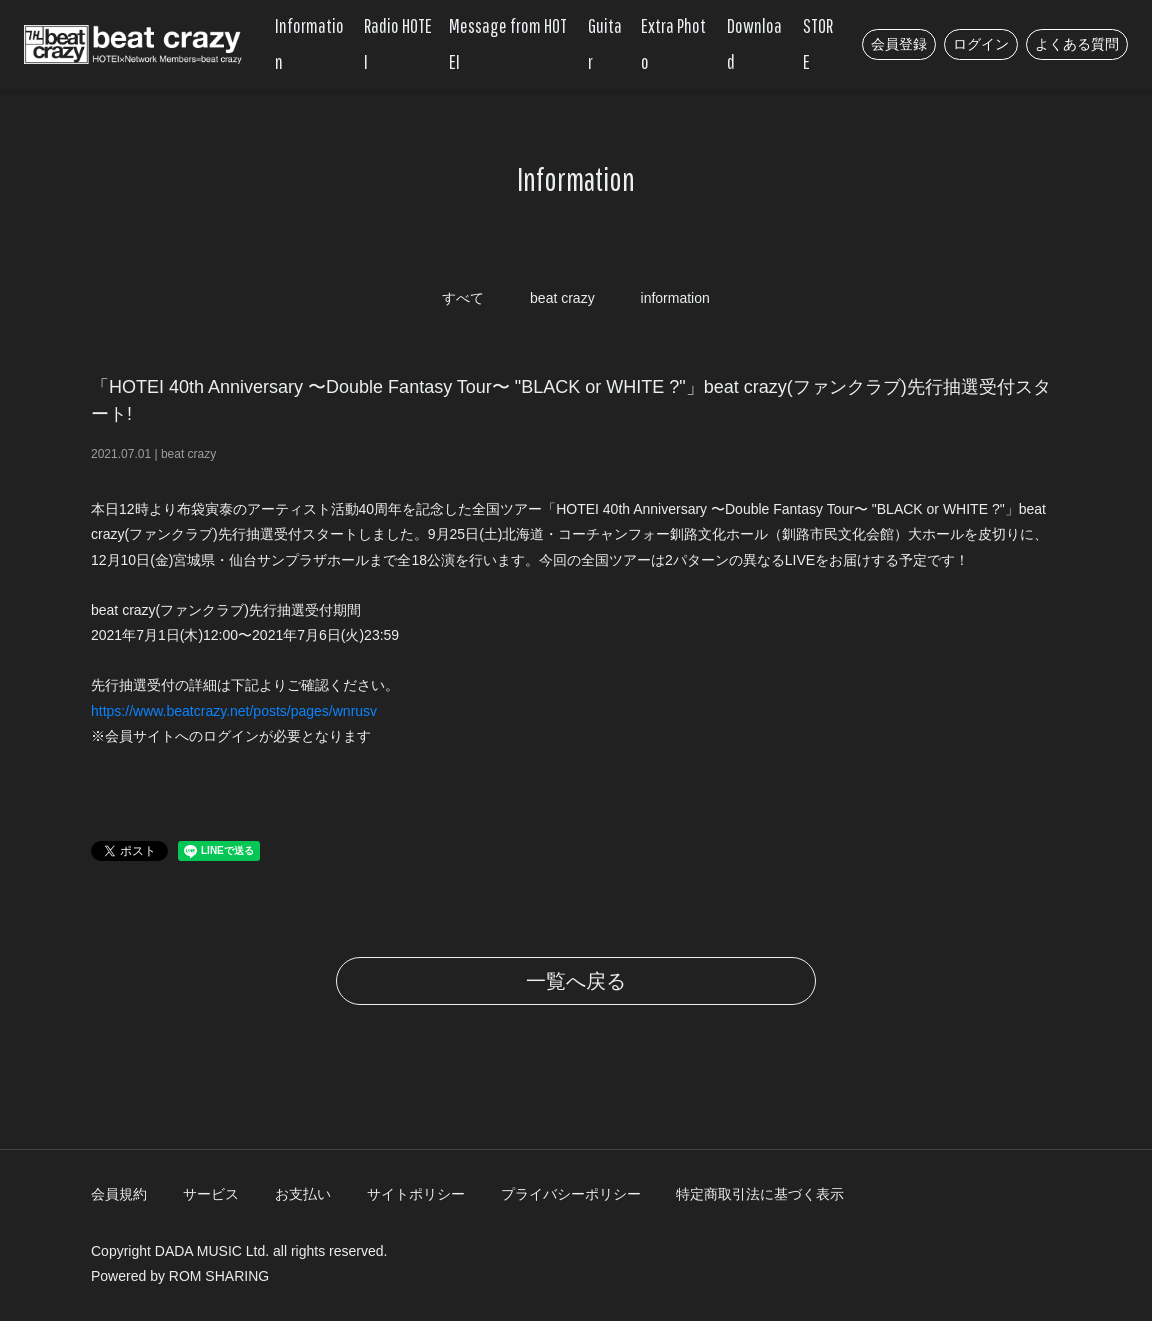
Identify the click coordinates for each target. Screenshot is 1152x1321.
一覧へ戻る (576, 981)
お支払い (303, 1194)
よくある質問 (1077, 44)
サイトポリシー (416, 1194)
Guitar (605, 43)
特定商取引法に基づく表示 (760, 1194)
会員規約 (119, 1194)
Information (309, 43)
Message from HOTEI (508, 43)
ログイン (981, 44)
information (675, 298)
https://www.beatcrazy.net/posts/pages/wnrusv (234, 711)
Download (754, 43)
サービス (211, 1194)
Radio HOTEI (398, 43)
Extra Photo (673, 43)
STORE (818, 43)
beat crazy (562, 298)
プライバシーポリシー (571, 1194)
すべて (463, 298)
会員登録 (899, 44)
